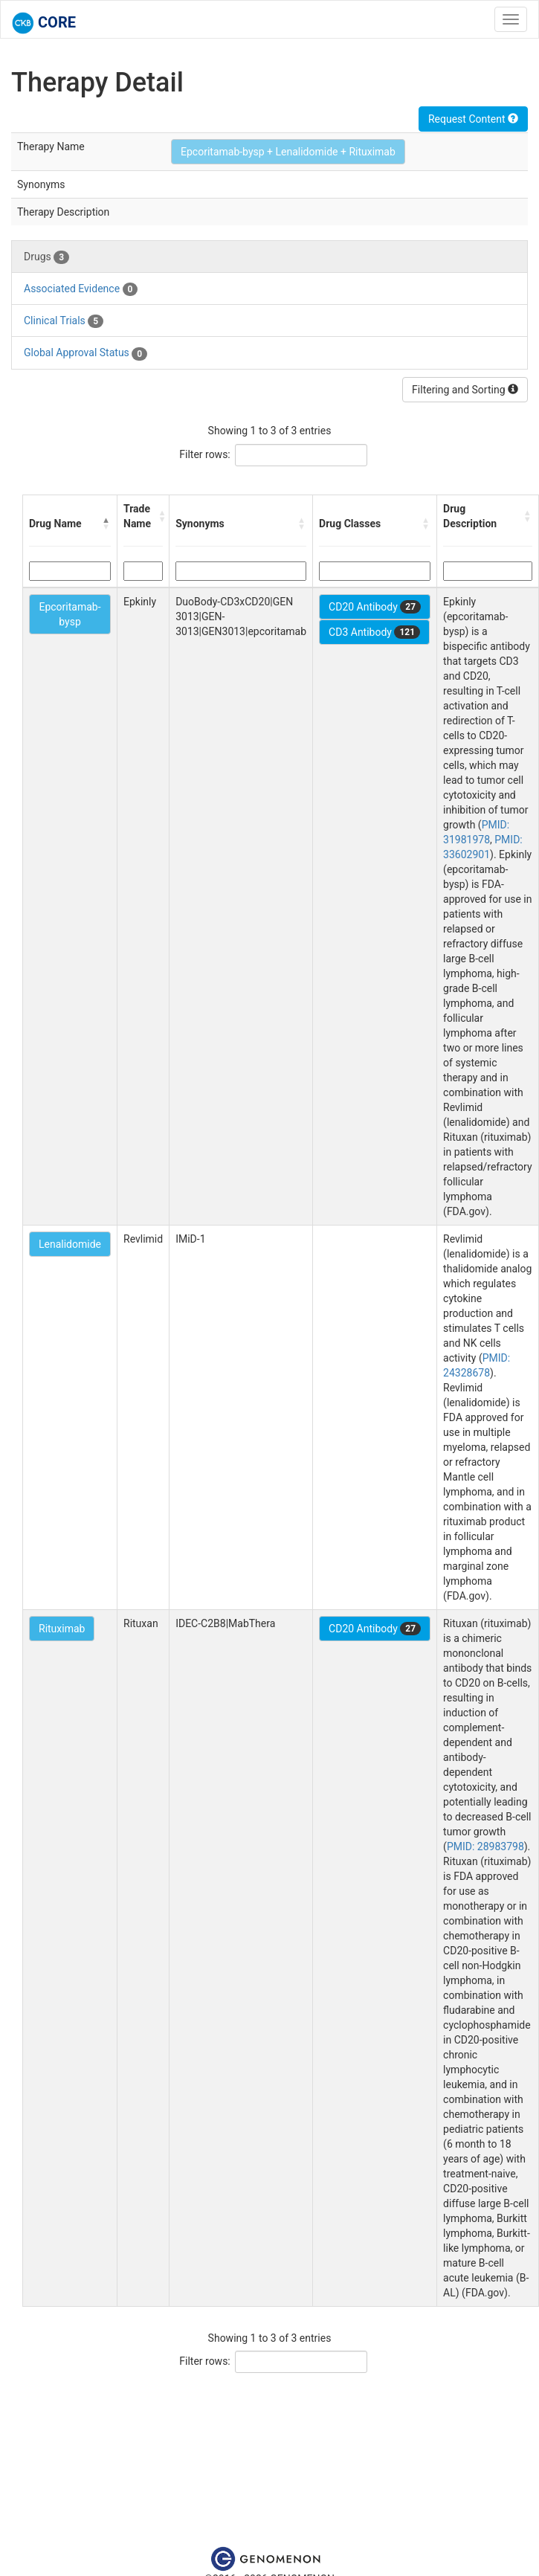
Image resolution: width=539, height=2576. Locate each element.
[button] (106, 523)
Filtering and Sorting (465, 390)
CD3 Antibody (374, 632)
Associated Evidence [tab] (81, 289)
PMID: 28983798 (485, 1846)
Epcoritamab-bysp (69, 614)
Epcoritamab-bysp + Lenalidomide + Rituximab (288, 152)
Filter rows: (204, 454)
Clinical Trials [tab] (63, 321)
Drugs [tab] (46, 257)
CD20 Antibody (375, 607)
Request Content (473, 119)
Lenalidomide (70, 1244)
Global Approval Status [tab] (85, 353)
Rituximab (62, 1629)
